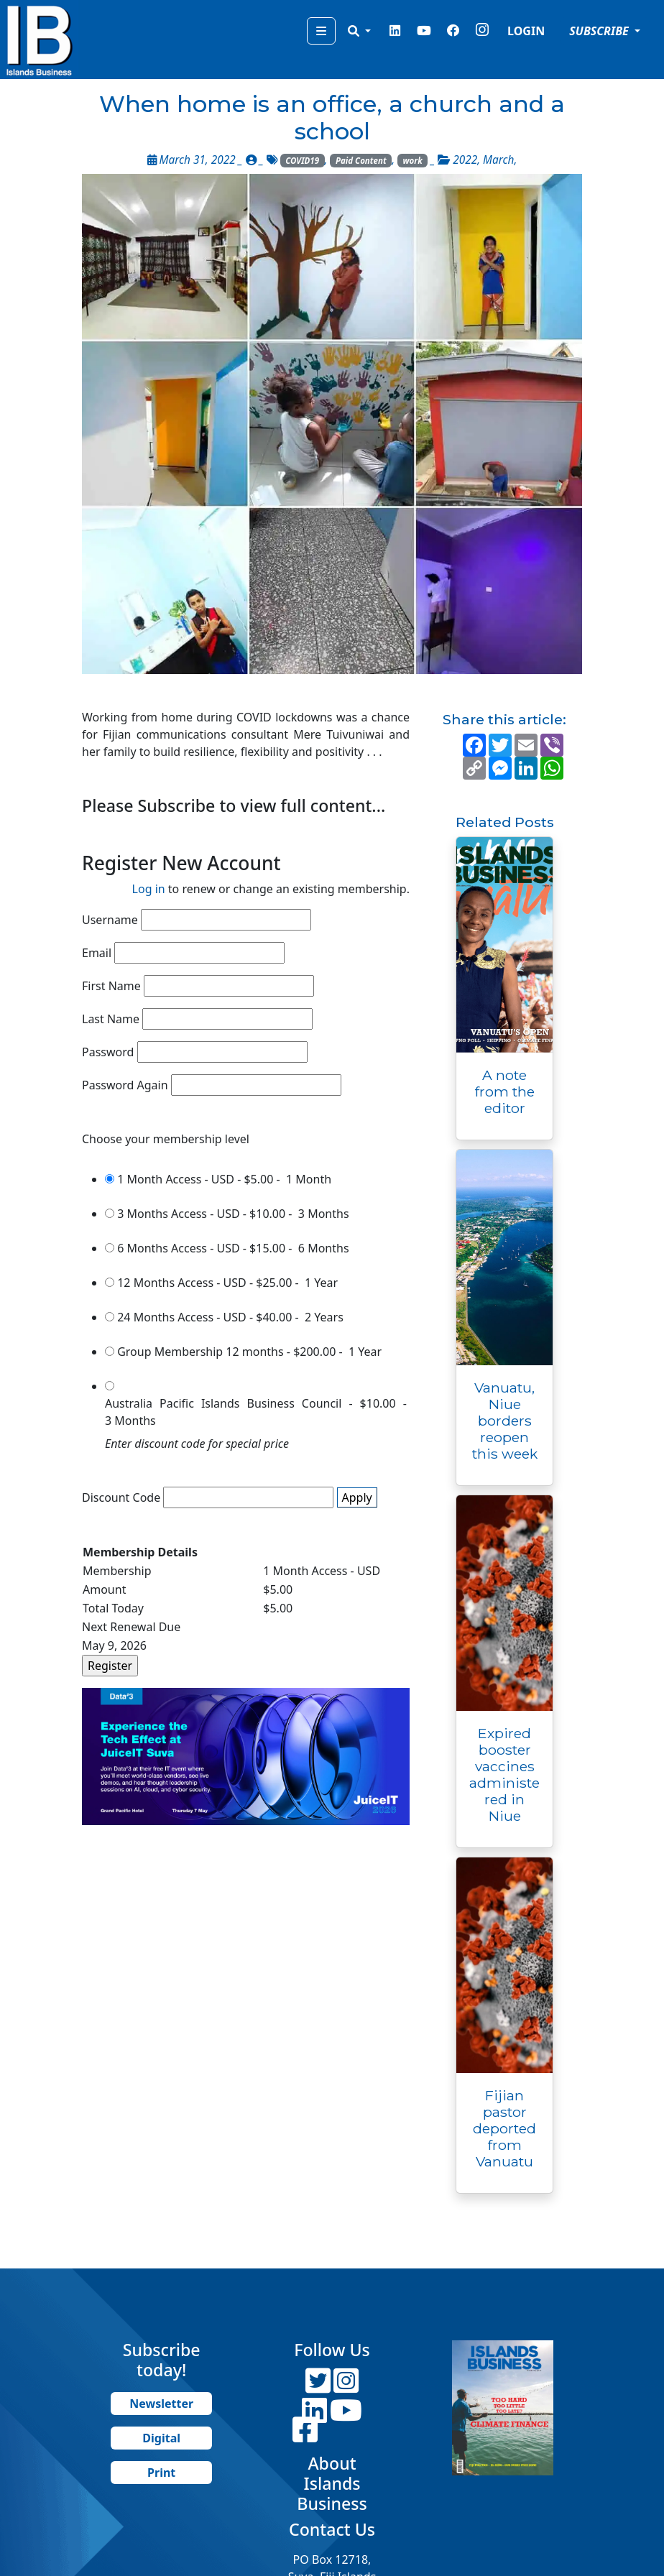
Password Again (125, 1085)
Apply (357, 1497)
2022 (465, 159)
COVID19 (302, 160)
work (413, 160)
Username (110, 920)
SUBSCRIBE (600, 31)
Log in (148, 889)
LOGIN (526, 31)
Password (108, 1052)
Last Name (110, 1019)
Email (96, 953)
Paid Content (361, 160)
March (498, 159)
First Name (111, 986)
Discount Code (121, 1497)
